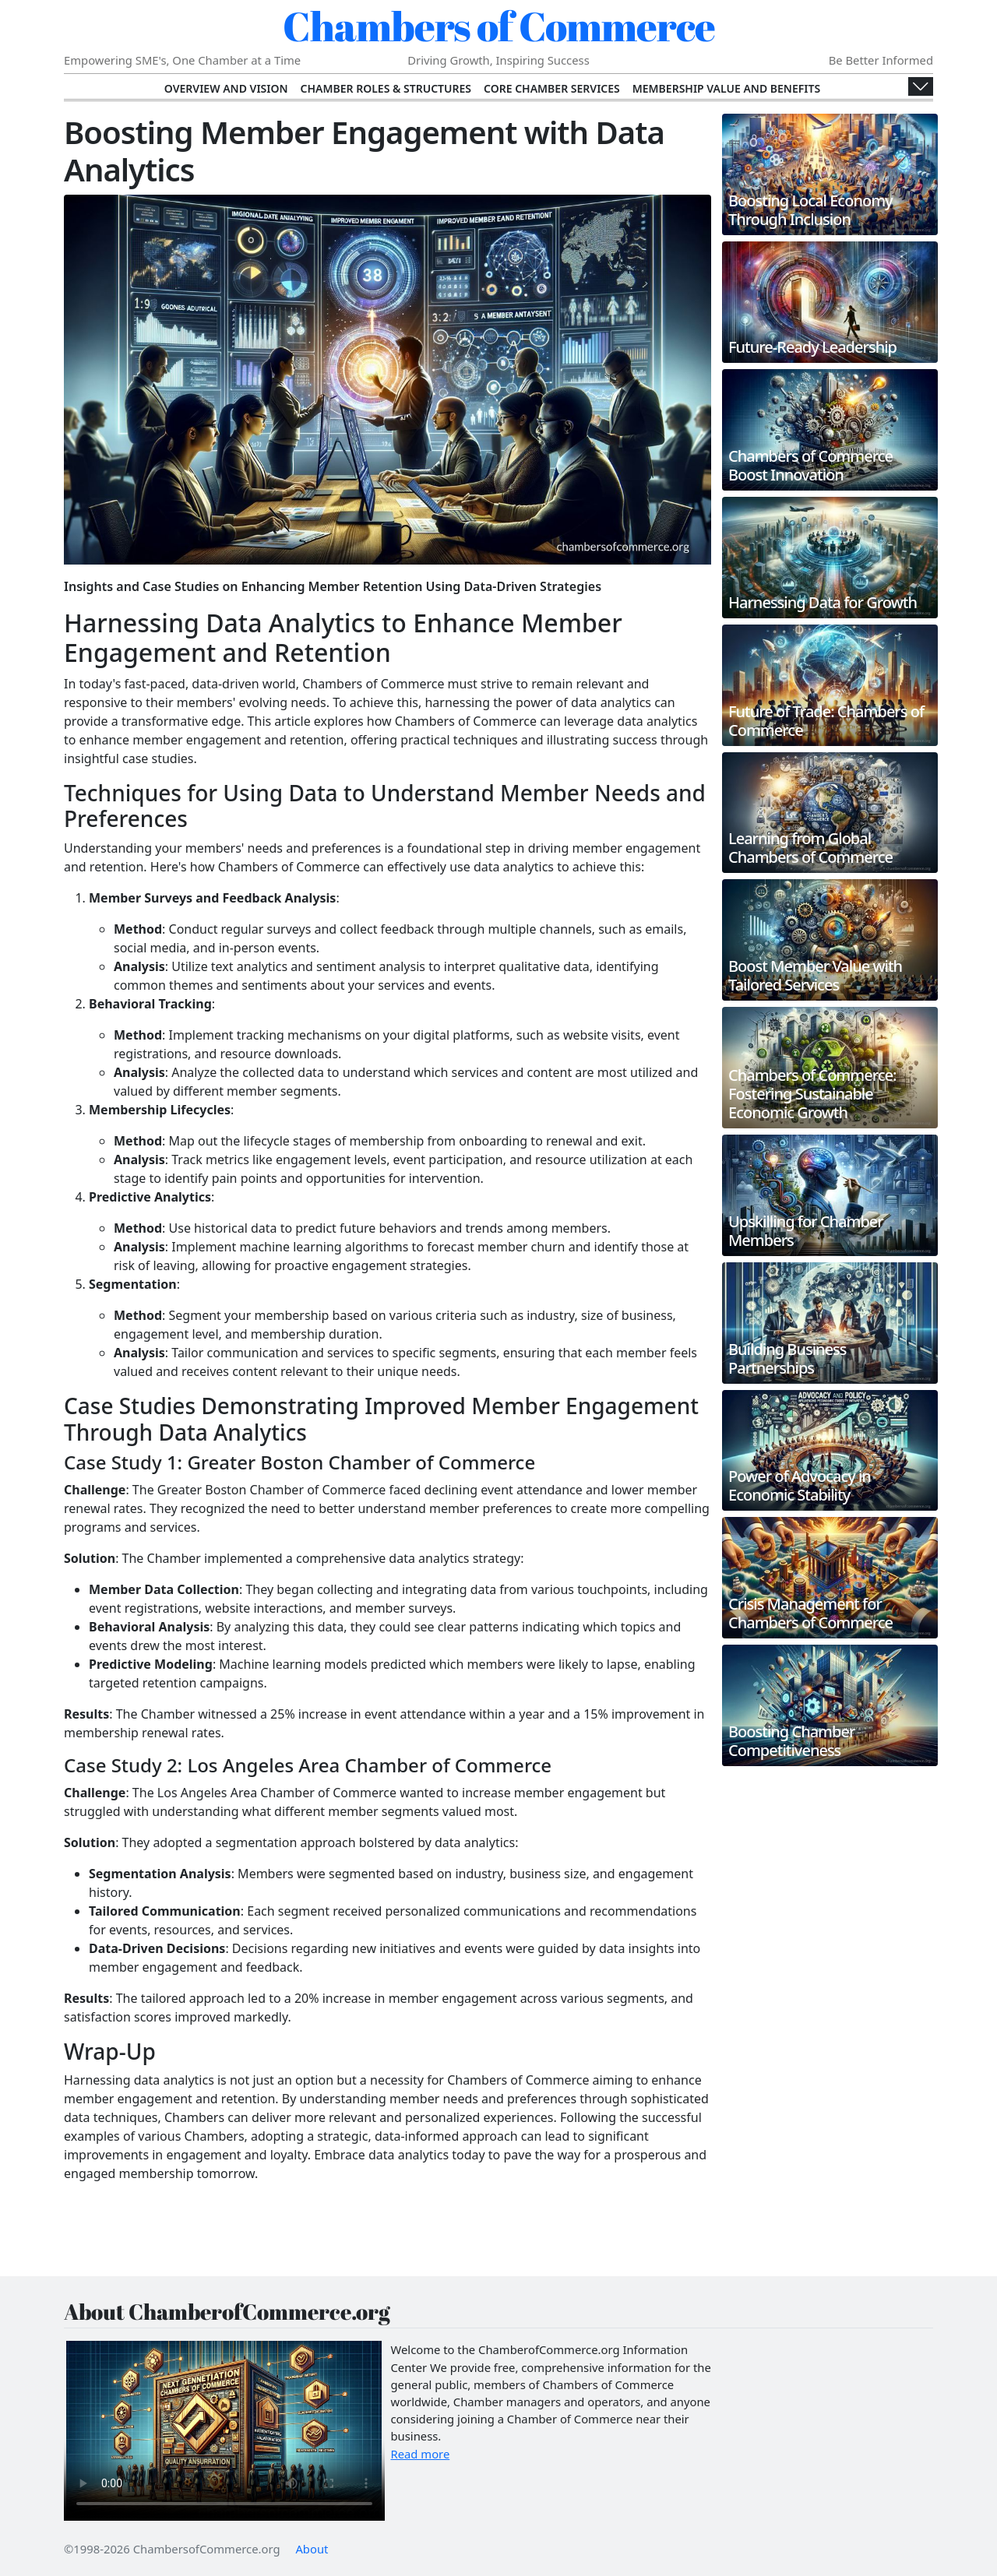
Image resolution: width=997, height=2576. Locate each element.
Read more (420, 2454)
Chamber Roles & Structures (386, 88)
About (311, 2549)
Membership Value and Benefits (726, 88)
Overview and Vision (226, 88)
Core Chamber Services (552, 88)
